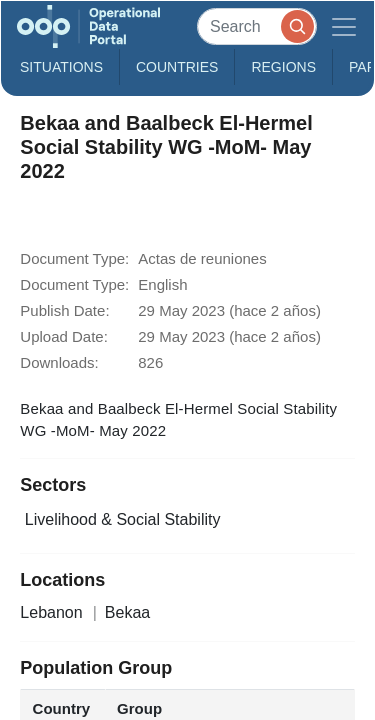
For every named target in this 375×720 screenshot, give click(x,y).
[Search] (257, 26)
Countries (177, 67)
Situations (61, 67)
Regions (283, 67)
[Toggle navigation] (344, 26)
